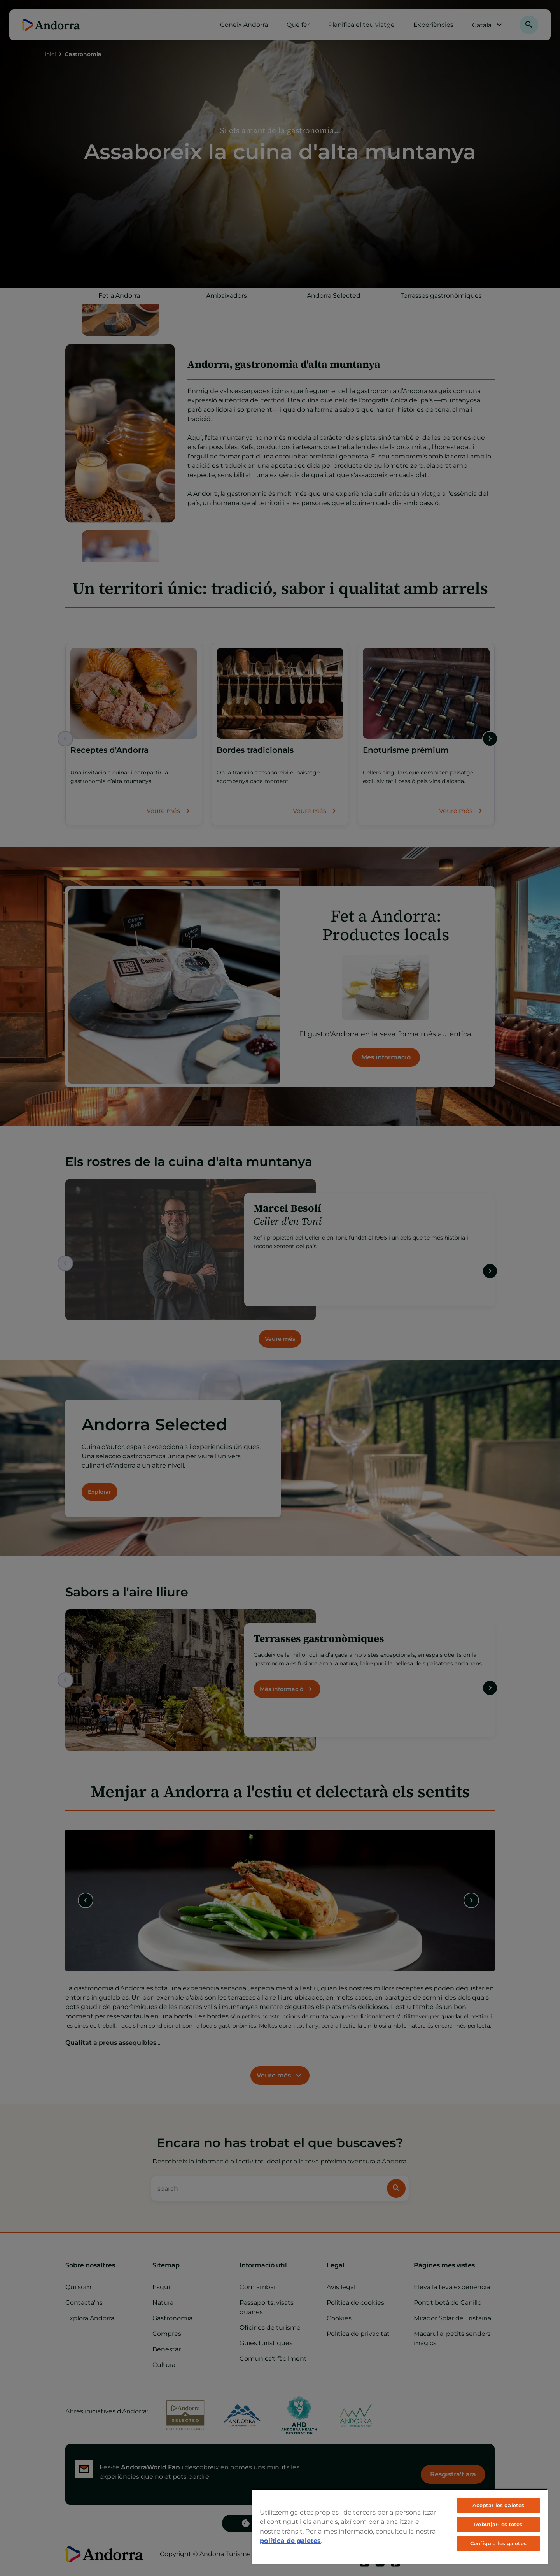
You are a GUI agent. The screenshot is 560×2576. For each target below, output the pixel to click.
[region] (400, 2526)
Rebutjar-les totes (498, 2524)
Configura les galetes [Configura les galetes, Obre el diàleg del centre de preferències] (498, 2543)
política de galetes (290, 2540)
